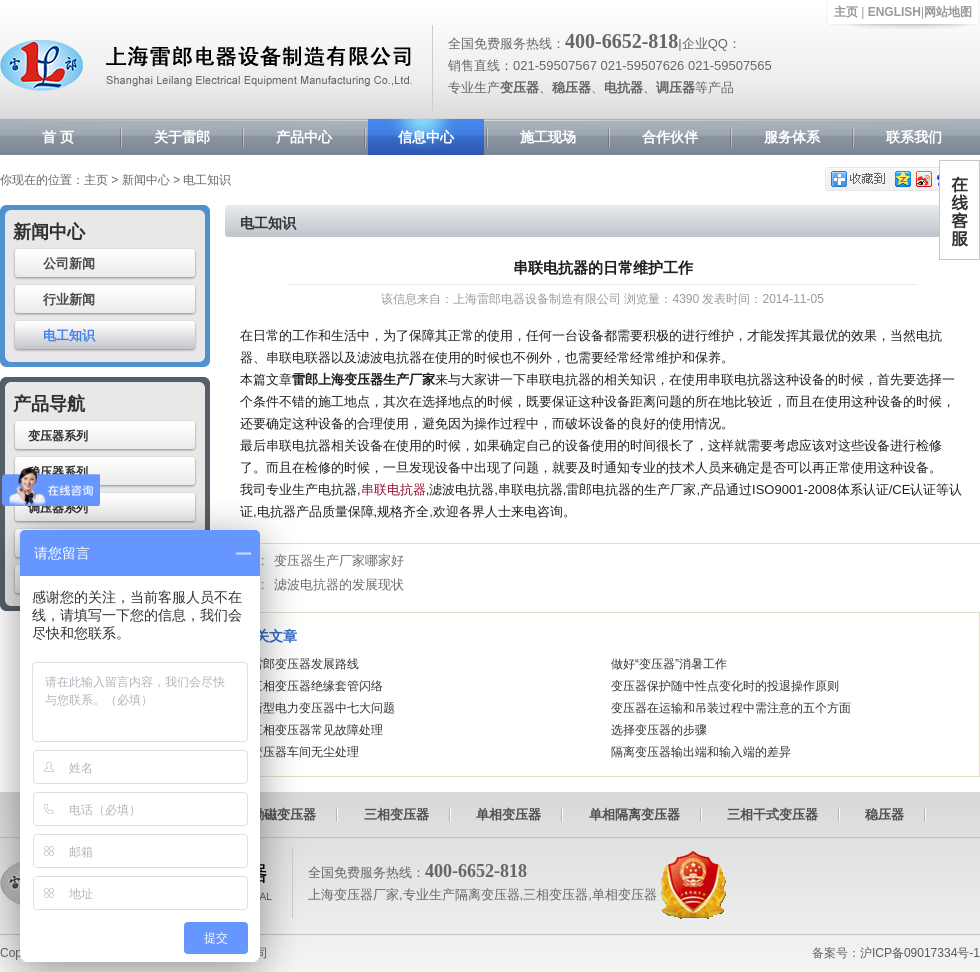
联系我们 (914, 137)
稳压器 (884, 814)
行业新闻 (69, 299)
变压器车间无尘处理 (305, 752)
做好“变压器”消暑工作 (669, 664)
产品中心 (304, 137)
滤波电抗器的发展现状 (339, 584)
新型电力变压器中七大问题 (323, 708)
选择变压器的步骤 (659, 730)
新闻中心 (146, 180)
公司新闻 (69, 263)
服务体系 (792, 137)
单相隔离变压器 (634, 814)
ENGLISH (894, 12)
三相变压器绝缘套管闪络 (317, 686)
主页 (846, 12)
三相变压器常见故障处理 (317, 730)
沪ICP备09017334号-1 (920, 953)
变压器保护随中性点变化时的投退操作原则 (725, 686)
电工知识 (69, 335)
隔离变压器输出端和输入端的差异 (701, 752)
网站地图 (948, 12)
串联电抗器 (393, 489)
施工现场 (548, 137)
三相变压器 (396, 814)
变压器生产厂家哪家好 (339, 560)
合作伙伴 (670, 137)
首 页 (58, 137)
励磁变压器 (283, 814)
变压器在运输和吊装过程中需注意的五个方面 (731, 708)
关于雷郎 (182, 137)
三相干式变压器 (772, 814)
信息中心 (426, 137)
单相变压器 (508, 814)
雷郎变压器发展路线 (305, 664)
